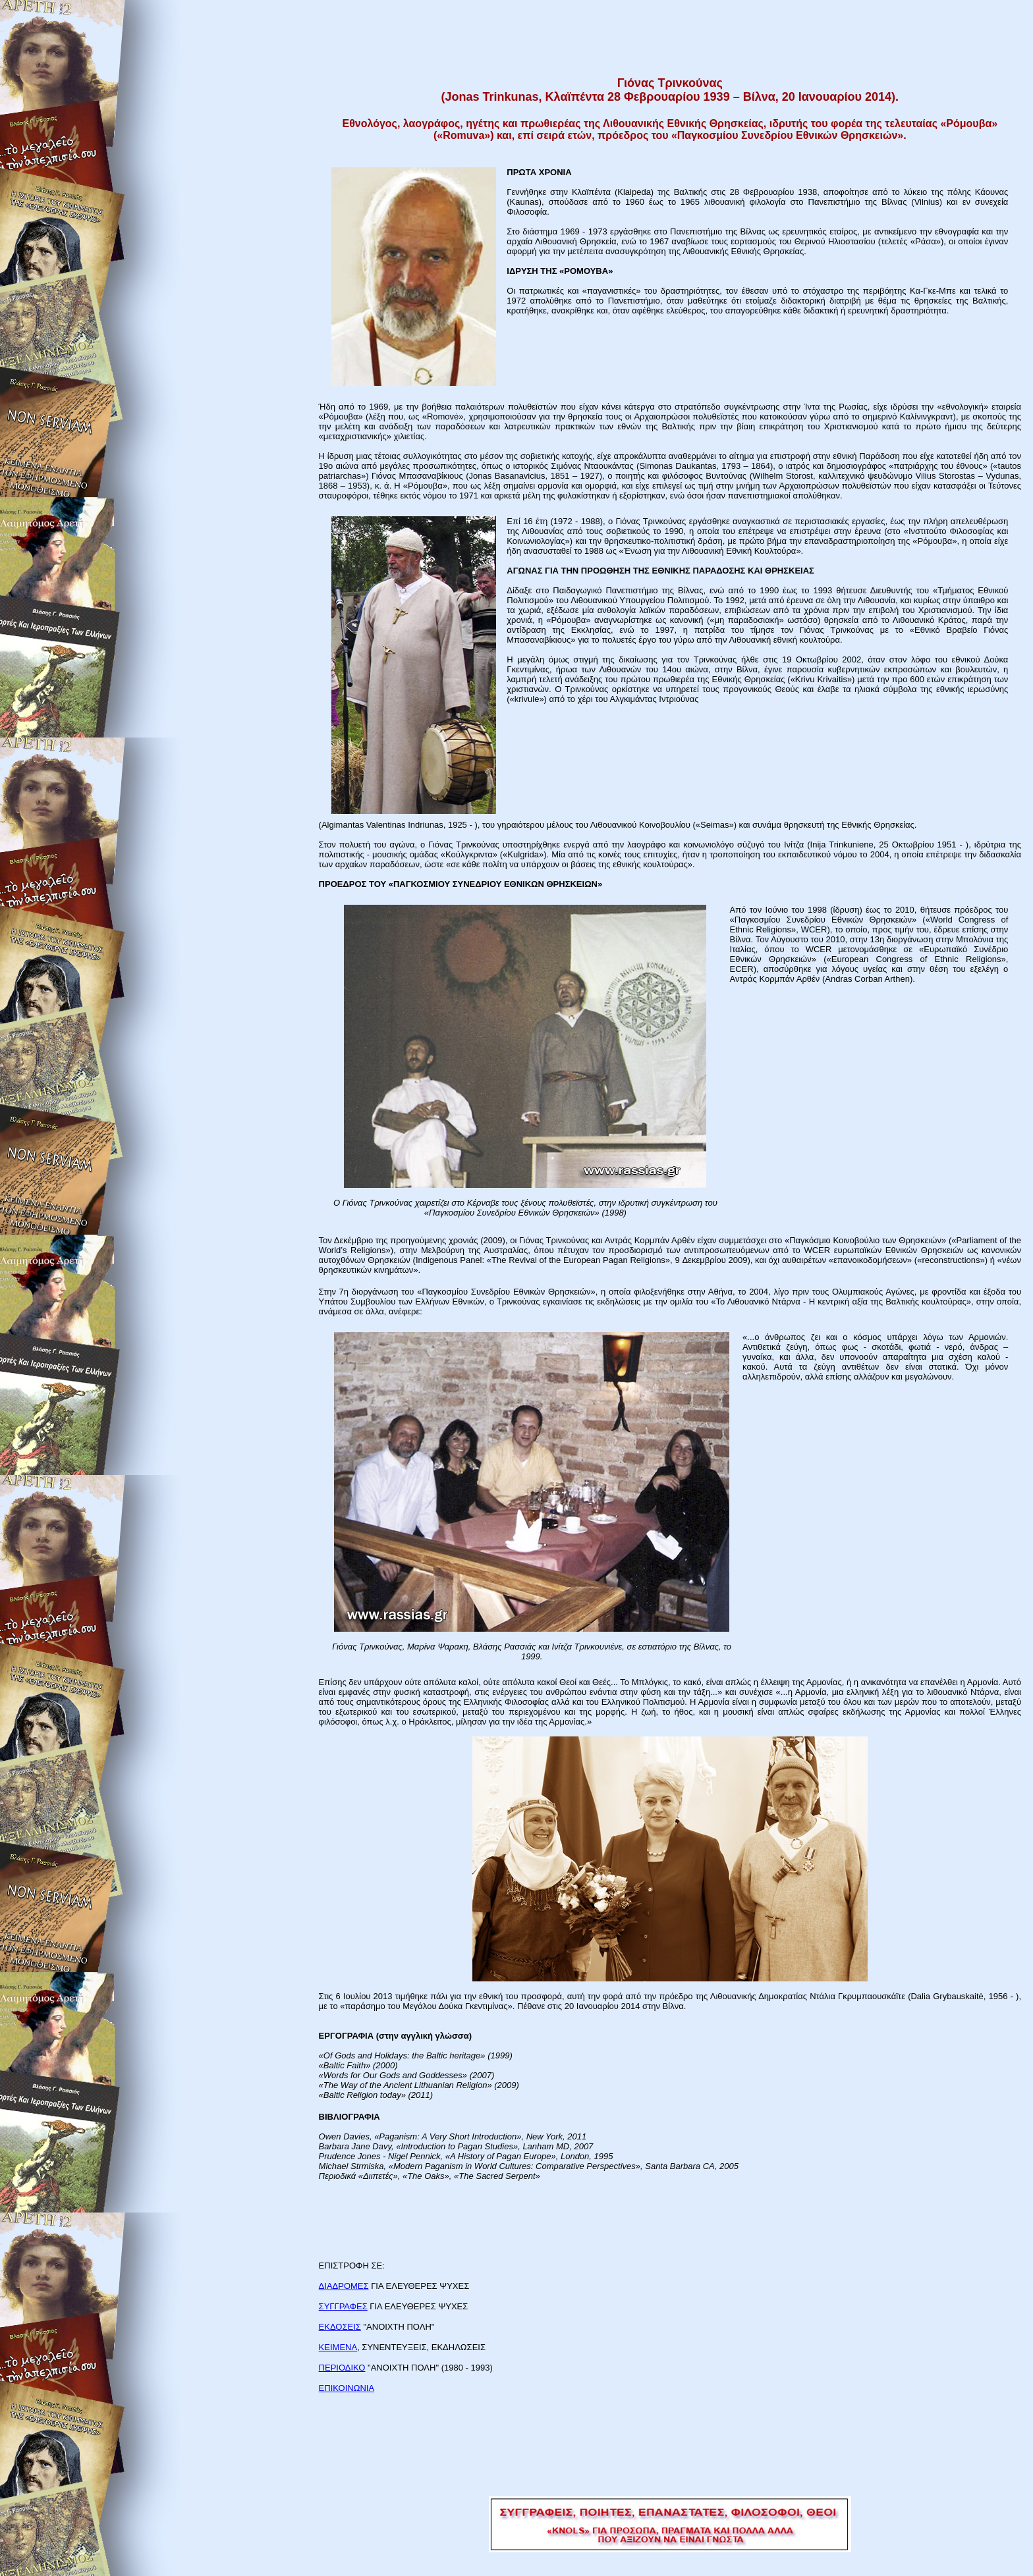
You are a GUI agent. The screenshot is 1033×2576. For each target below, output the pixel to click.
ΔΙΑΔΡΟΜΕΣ (344, 2286)
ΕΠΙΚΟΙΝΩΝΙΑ (346, 2388)
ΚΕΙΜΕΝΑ (338, 2347)
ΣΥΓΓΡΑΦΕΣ (343, 2306)
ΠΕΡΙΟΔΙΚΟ (342, 2368)
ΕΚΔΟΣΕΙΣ (340, 2327)
